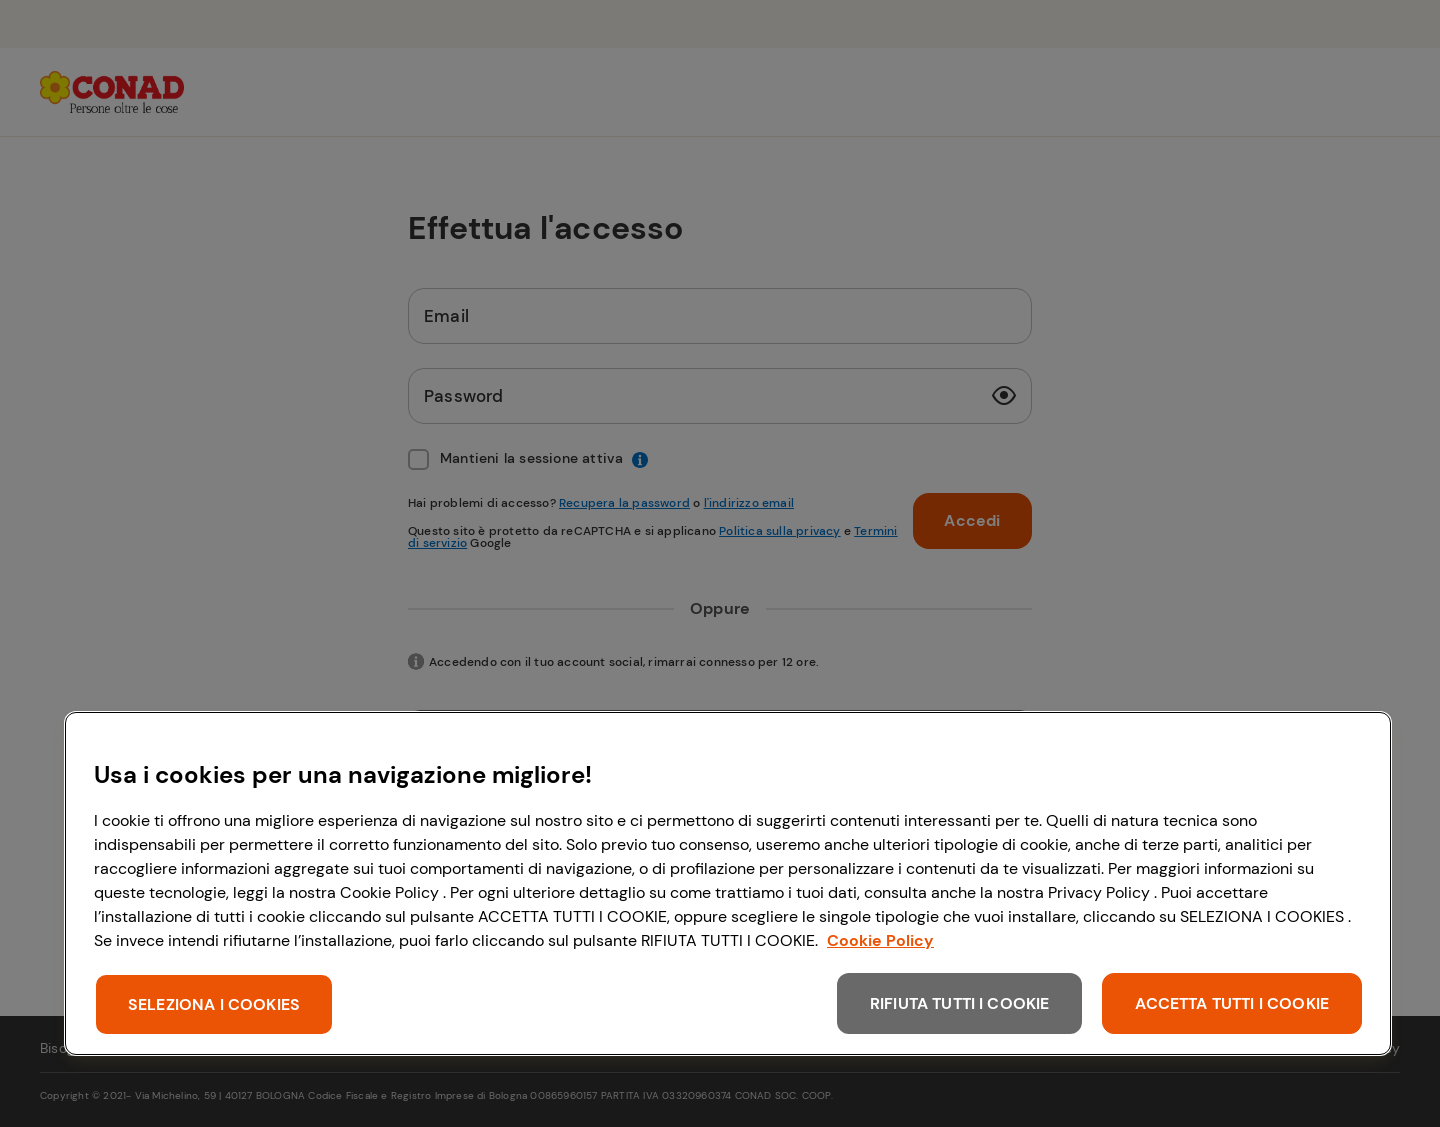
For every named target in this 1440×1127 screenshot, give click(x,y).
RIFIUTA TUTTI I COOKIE (960, 1003)
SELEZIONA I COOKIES (214, 1004)
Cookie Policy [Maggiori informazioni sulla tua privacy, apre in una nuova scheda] (880, 940)
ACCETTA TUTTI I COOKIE (1232, 1003)
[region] (728, 883)
